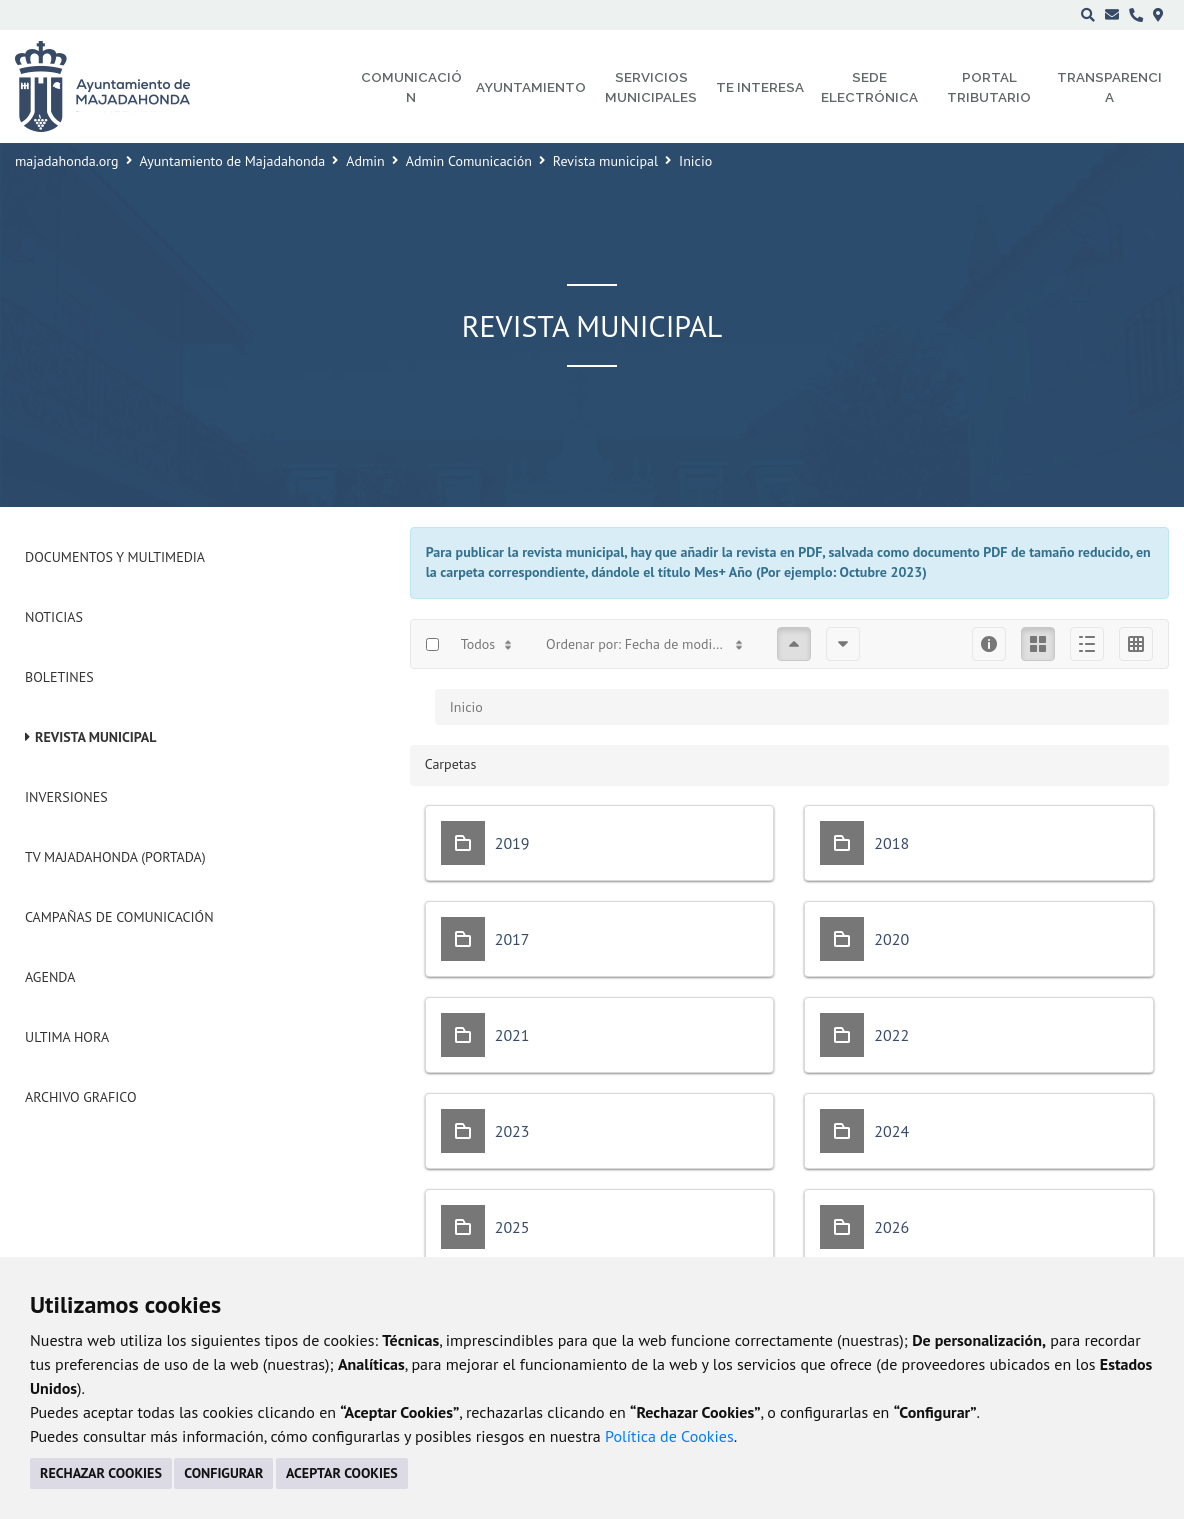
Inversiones (66, 797)
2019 (512, 843)
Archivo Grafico (81, 1097)
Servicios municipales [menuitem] (651, 87)
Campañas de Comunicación (119, 917)
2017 (512, 939)
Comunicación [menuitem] (411, 87)
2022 (891, 1035)
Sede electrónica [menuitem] (869, 87)
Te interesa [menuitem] (760, 87)
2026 (891, 1227)
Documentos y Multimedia (115, 557)
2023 (512, 1131)
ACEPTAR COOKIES (342, 1473)
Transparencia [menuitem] (1109, 87)
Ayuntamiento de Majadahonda (233, 161)
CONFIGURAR (223, 1473)
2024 (891, 1131)
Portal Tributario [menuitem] (989, 87)
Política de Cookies (669, 1436)
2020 (891, 939)
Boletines (59, 677)
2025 (512, 1227)
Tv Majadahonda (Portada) (115, 857)
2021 (512, 1035)
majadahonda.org (67, 161)
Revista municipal (605, 161)
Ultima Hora (67, 1037)
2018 (891, 843)
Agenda (50, 977)
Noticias (54, 617)
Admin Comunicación (469, 161)
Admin (365, 161)
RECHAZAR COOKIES (101, 1473)
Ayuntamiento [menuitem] (531, 87)
